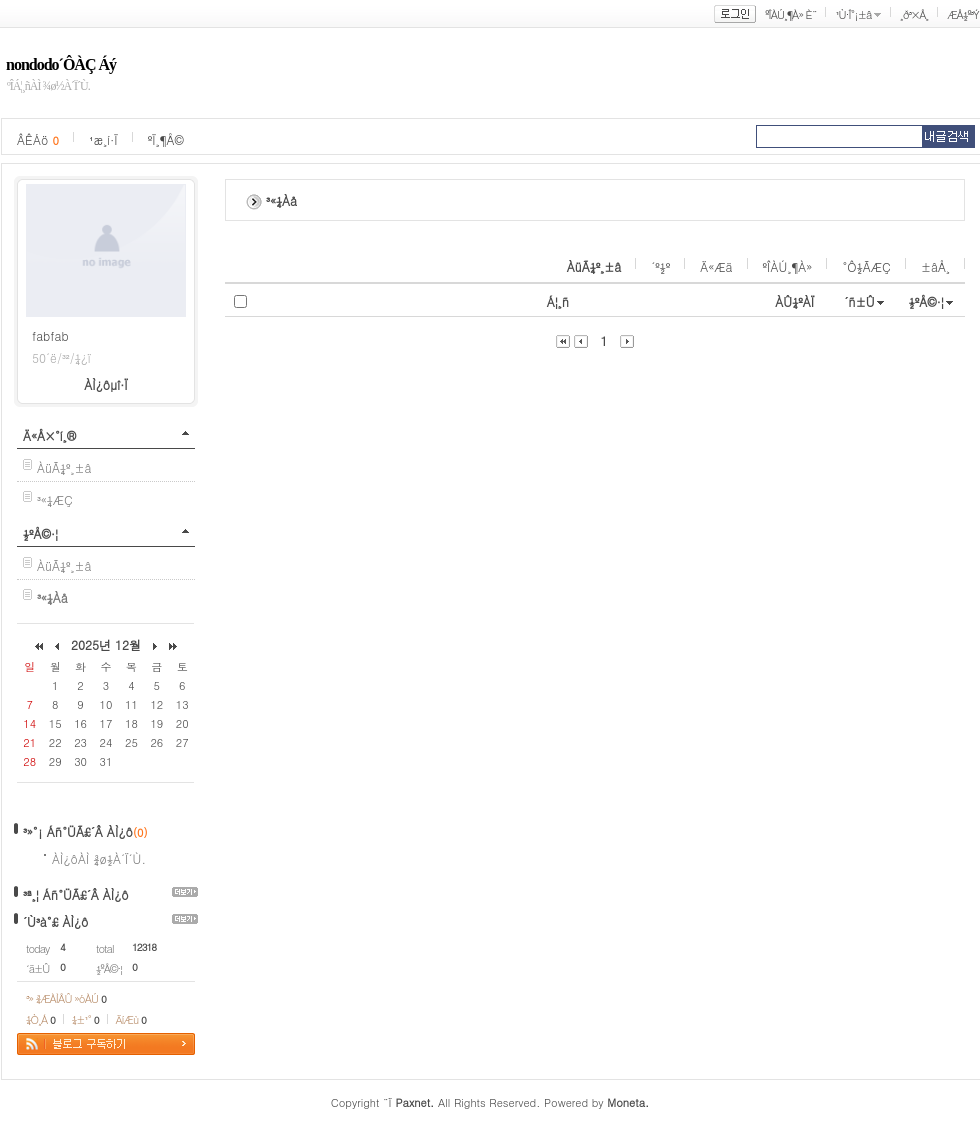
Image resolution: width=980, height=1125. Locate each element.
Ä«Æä (716, 266)
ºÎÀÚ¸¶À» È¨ (790, 14)
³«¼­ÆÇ (55, 499)
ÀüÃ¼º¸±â (64, 467)
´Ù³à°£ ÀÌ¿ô (55, 921)
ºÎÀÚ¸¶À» (788, 266)
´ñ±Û (859, 301)
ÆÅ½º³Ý (963, 14)
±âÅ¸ (935, 266)
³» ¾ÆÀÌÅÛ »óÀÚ (66, 998)
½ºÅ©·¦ (40, 533)
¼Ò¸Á (40, 1019)
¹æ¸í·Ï (103, 139)
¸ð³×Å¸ (914, 14)
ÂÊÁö (38, 139)
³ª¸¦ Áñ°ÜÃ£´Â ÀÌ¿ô (76, 894)
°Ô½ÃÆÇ (866, 266)
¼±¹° (85, 1019)
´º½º (660, 266)
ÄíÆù (131, 1019)
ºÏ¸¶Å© (166, 139)
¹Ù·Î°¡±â (853, 14)
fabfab (50, 335)
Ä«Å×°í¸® (49, 435)
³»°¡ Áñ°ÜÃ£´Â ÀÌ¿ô (78, 831)
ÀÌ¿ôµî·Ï (106, 384)
